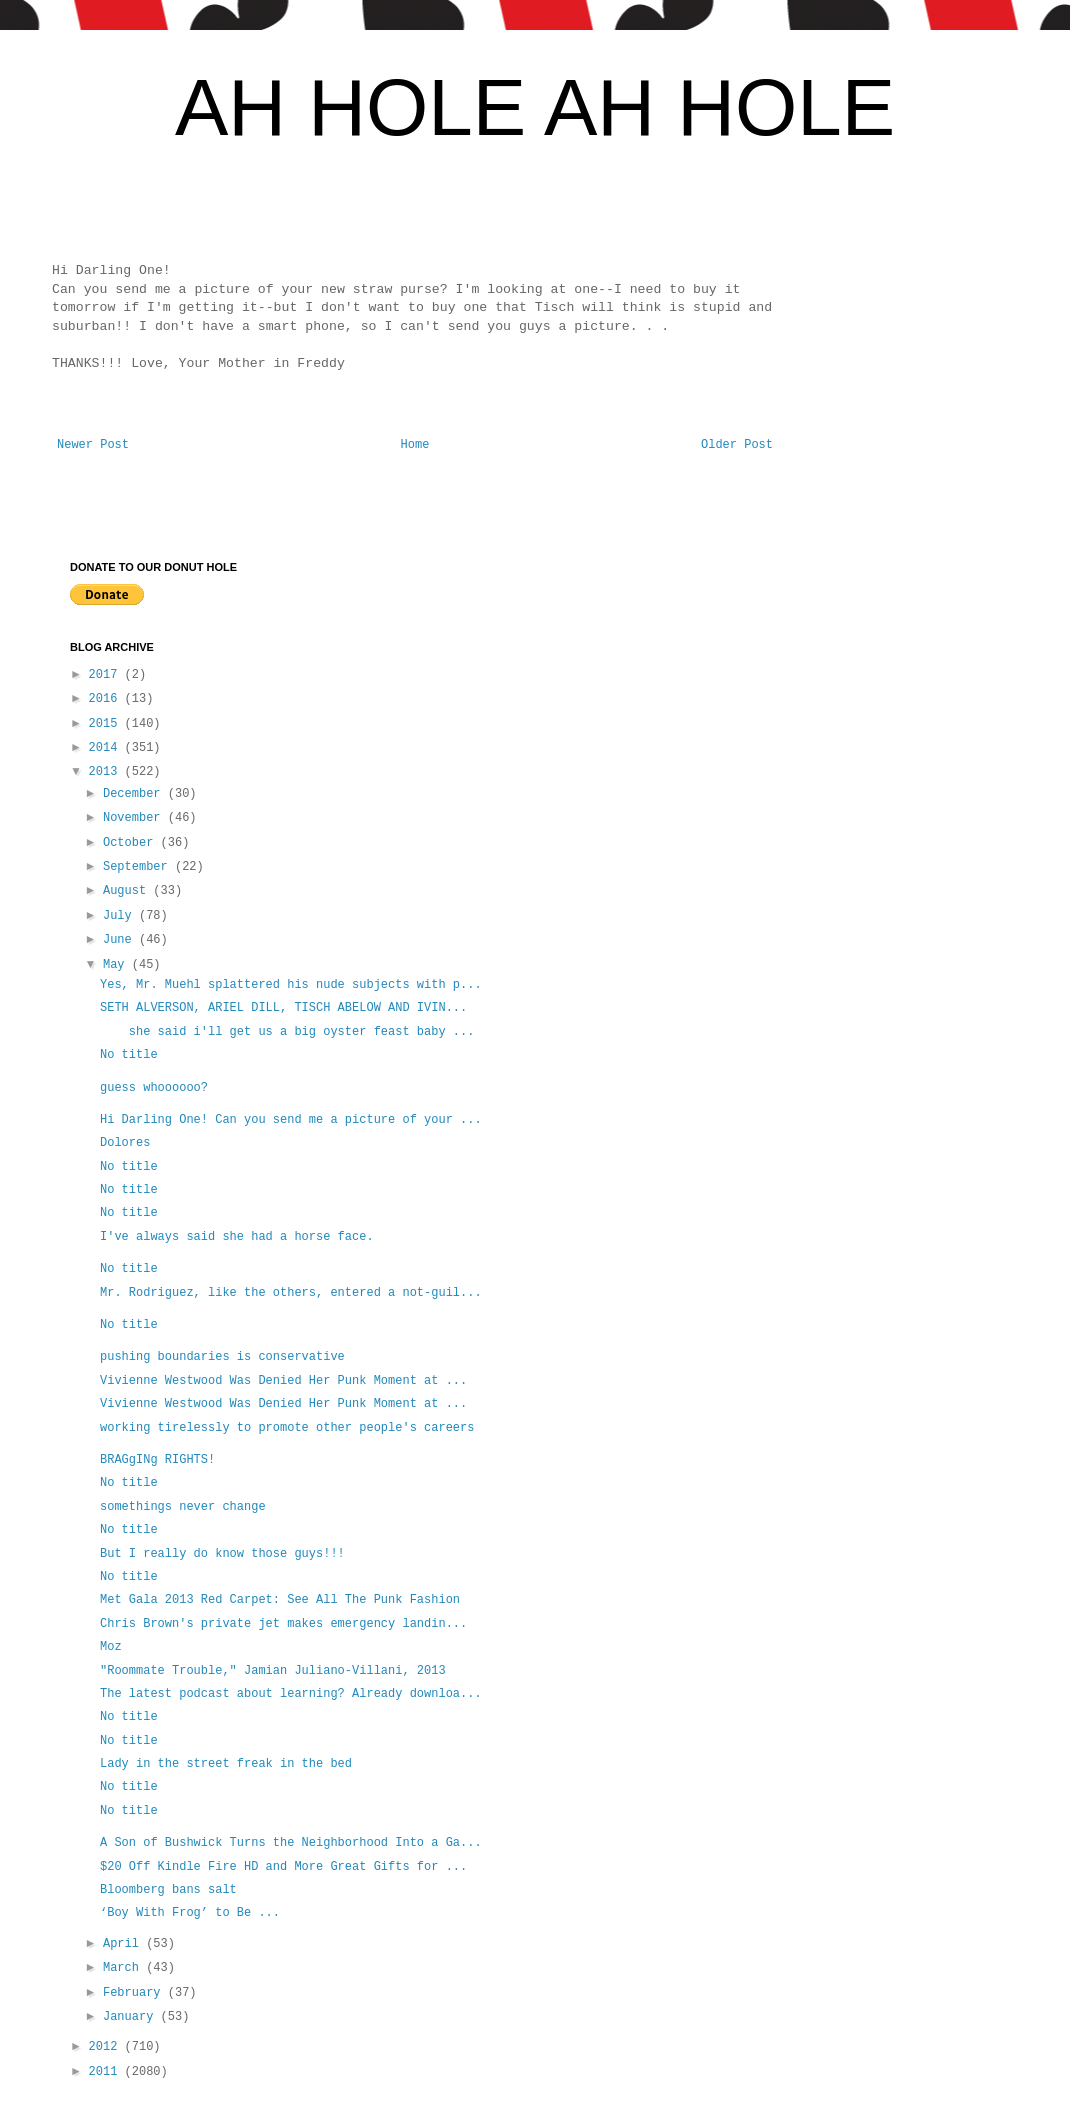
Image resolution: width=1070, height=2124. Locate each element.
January (132, 2017)
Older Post (737, 445)
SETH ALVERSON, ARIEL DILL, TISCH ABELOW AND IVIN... (283, 1008)
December (135, 794)
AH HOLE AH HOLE (535, 107)
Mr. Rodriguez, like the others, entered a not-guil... (291, 1293)
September (139, 867)
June (121, 940)
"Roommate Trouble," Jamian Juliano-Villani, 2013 (273, 1671)
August (128, 891)
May (117, 965)
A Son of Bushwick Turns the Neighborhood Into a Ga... (291, 1843)
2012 (107, 2047)
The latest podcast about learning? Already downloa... (291, 1694)
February (135, 1993)
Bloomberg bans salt (168, 1890)
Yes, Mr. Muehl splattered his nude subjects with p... (291, 985)
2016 (107, 699)
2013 (107, 772)
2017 (107, 675)
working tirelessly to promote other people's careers (287, 1428)
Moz (111, 1647)
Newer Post (93, 445)
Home (415, 445)
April (124, 1944)
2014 (107, 748)
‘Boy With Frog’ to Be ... (190, 1913)
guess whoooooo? (154, 1088)
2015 (107, 724)
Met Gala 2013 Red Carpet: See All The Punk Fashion (280, 1600)
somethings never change (183, 1507)
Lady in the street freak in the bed (226, 1764)
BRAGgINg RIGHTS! (157, 1460)
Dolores (129, 1143)
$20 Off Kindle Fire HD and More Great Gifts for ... (283, 1867)
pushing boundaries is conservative (222, 1357)
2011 (107, 2072)
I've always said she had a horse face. (237, 1237)
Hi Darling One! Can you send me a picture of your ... (291, 1120)
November (135, 818)
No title (129, 1055)
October (132, 843)
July (121, 916)
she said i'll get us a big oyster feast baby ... (287, 1032)
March (124, 1968)
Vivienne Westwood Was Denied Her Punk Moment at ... (283, 1381)
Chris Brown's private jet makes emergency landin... (283, 1624)
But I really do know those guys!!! (226, 1554)
